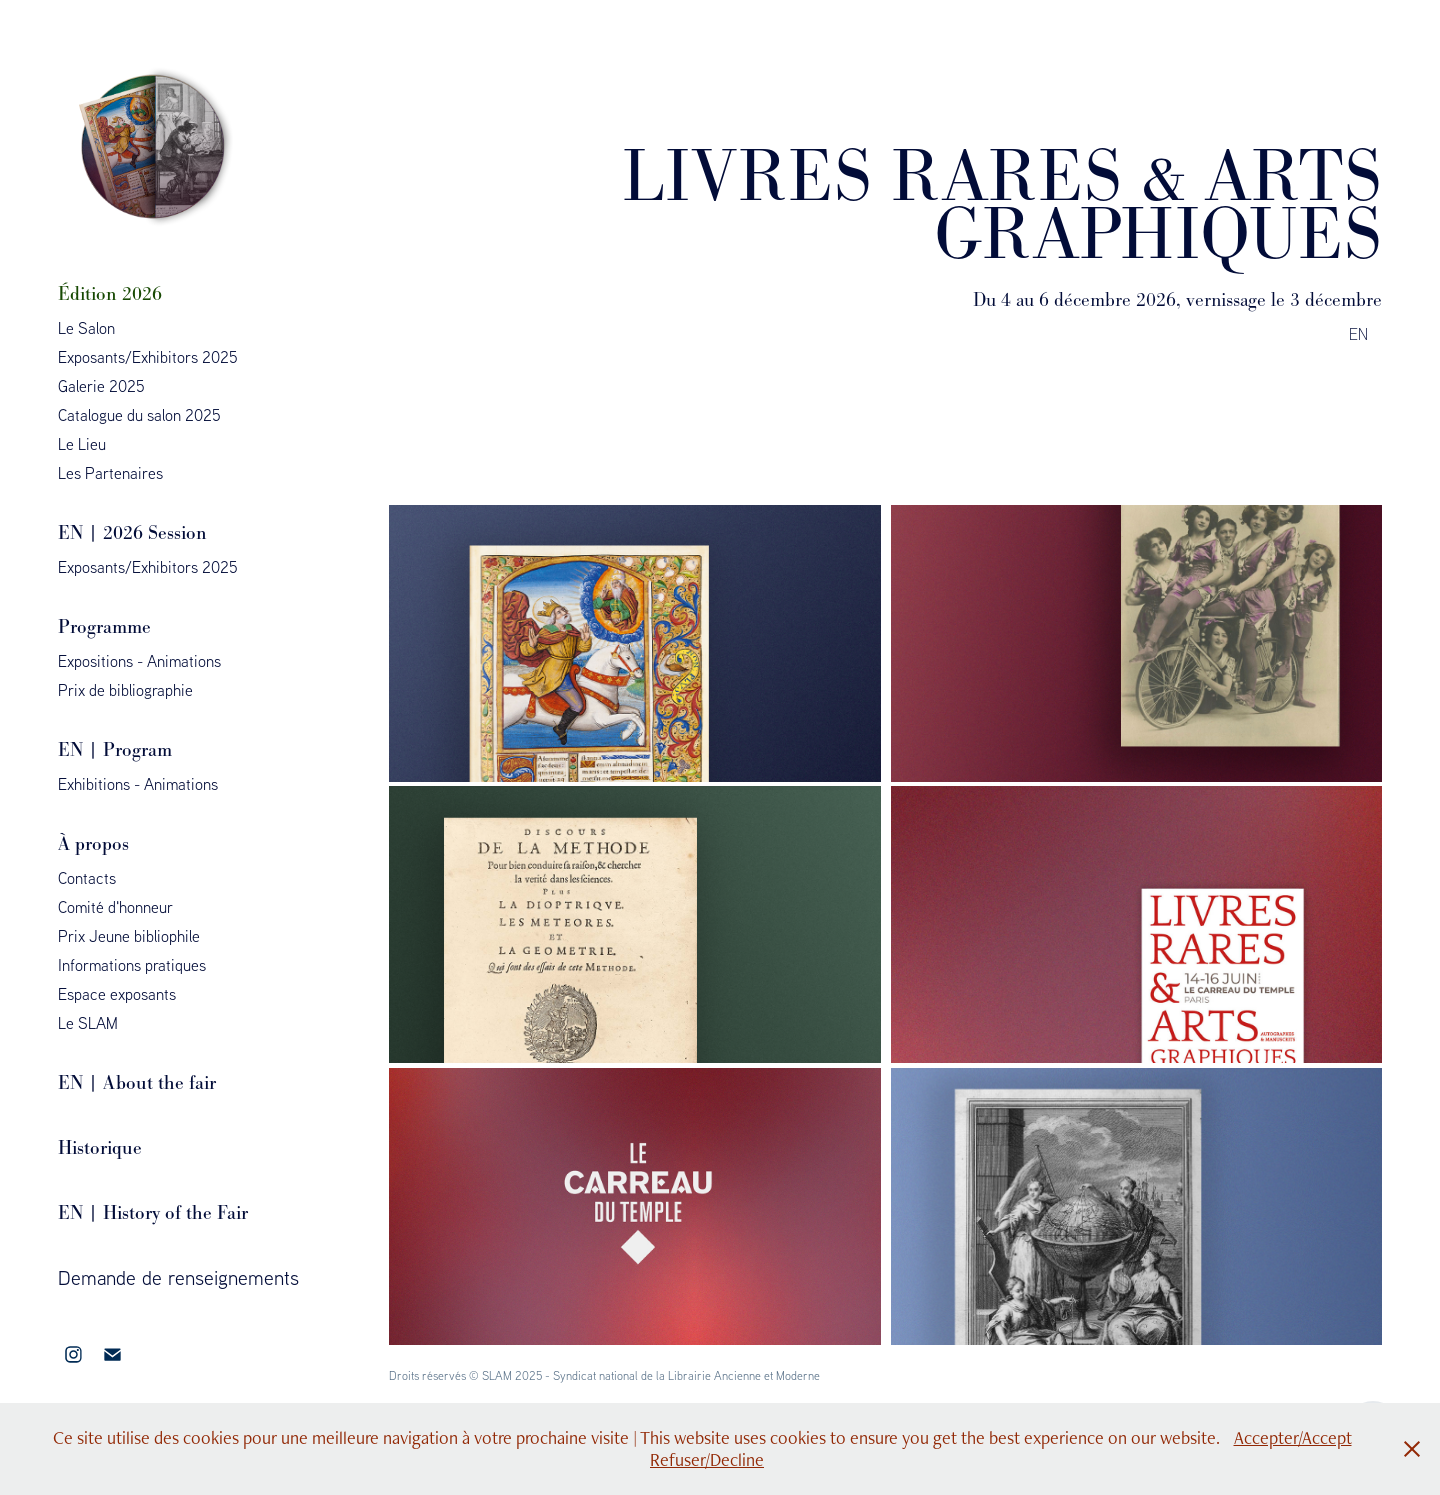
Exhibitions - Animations (138, 784)
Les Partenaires (110, 473)
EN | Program (115, 749)
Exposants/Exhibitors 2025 (148, 357)
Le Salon (86, 328)
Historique (100, 1147)
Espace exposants (117, 994)
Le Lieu (82, 444)
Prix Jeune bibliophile (129, 936)
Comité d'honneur (115, 907)
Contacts (87, 878)
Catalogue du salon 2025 (139, 415)
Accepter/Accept (1293, 1437)
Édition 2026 (110, 293)
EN (1360, 334)
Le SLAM (88, 1023)
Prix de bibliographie (125, 690)
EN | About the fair (137, 1082)
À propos (93, 843)
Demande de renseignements (178, 1277)
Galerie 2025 (101, 386)
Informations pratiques (132, 965)
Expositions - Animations (139, 661)
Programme (104, 626)
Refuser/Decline (707, 1459)
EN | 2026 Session (132, 532)
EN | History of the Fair (153, 1212)
